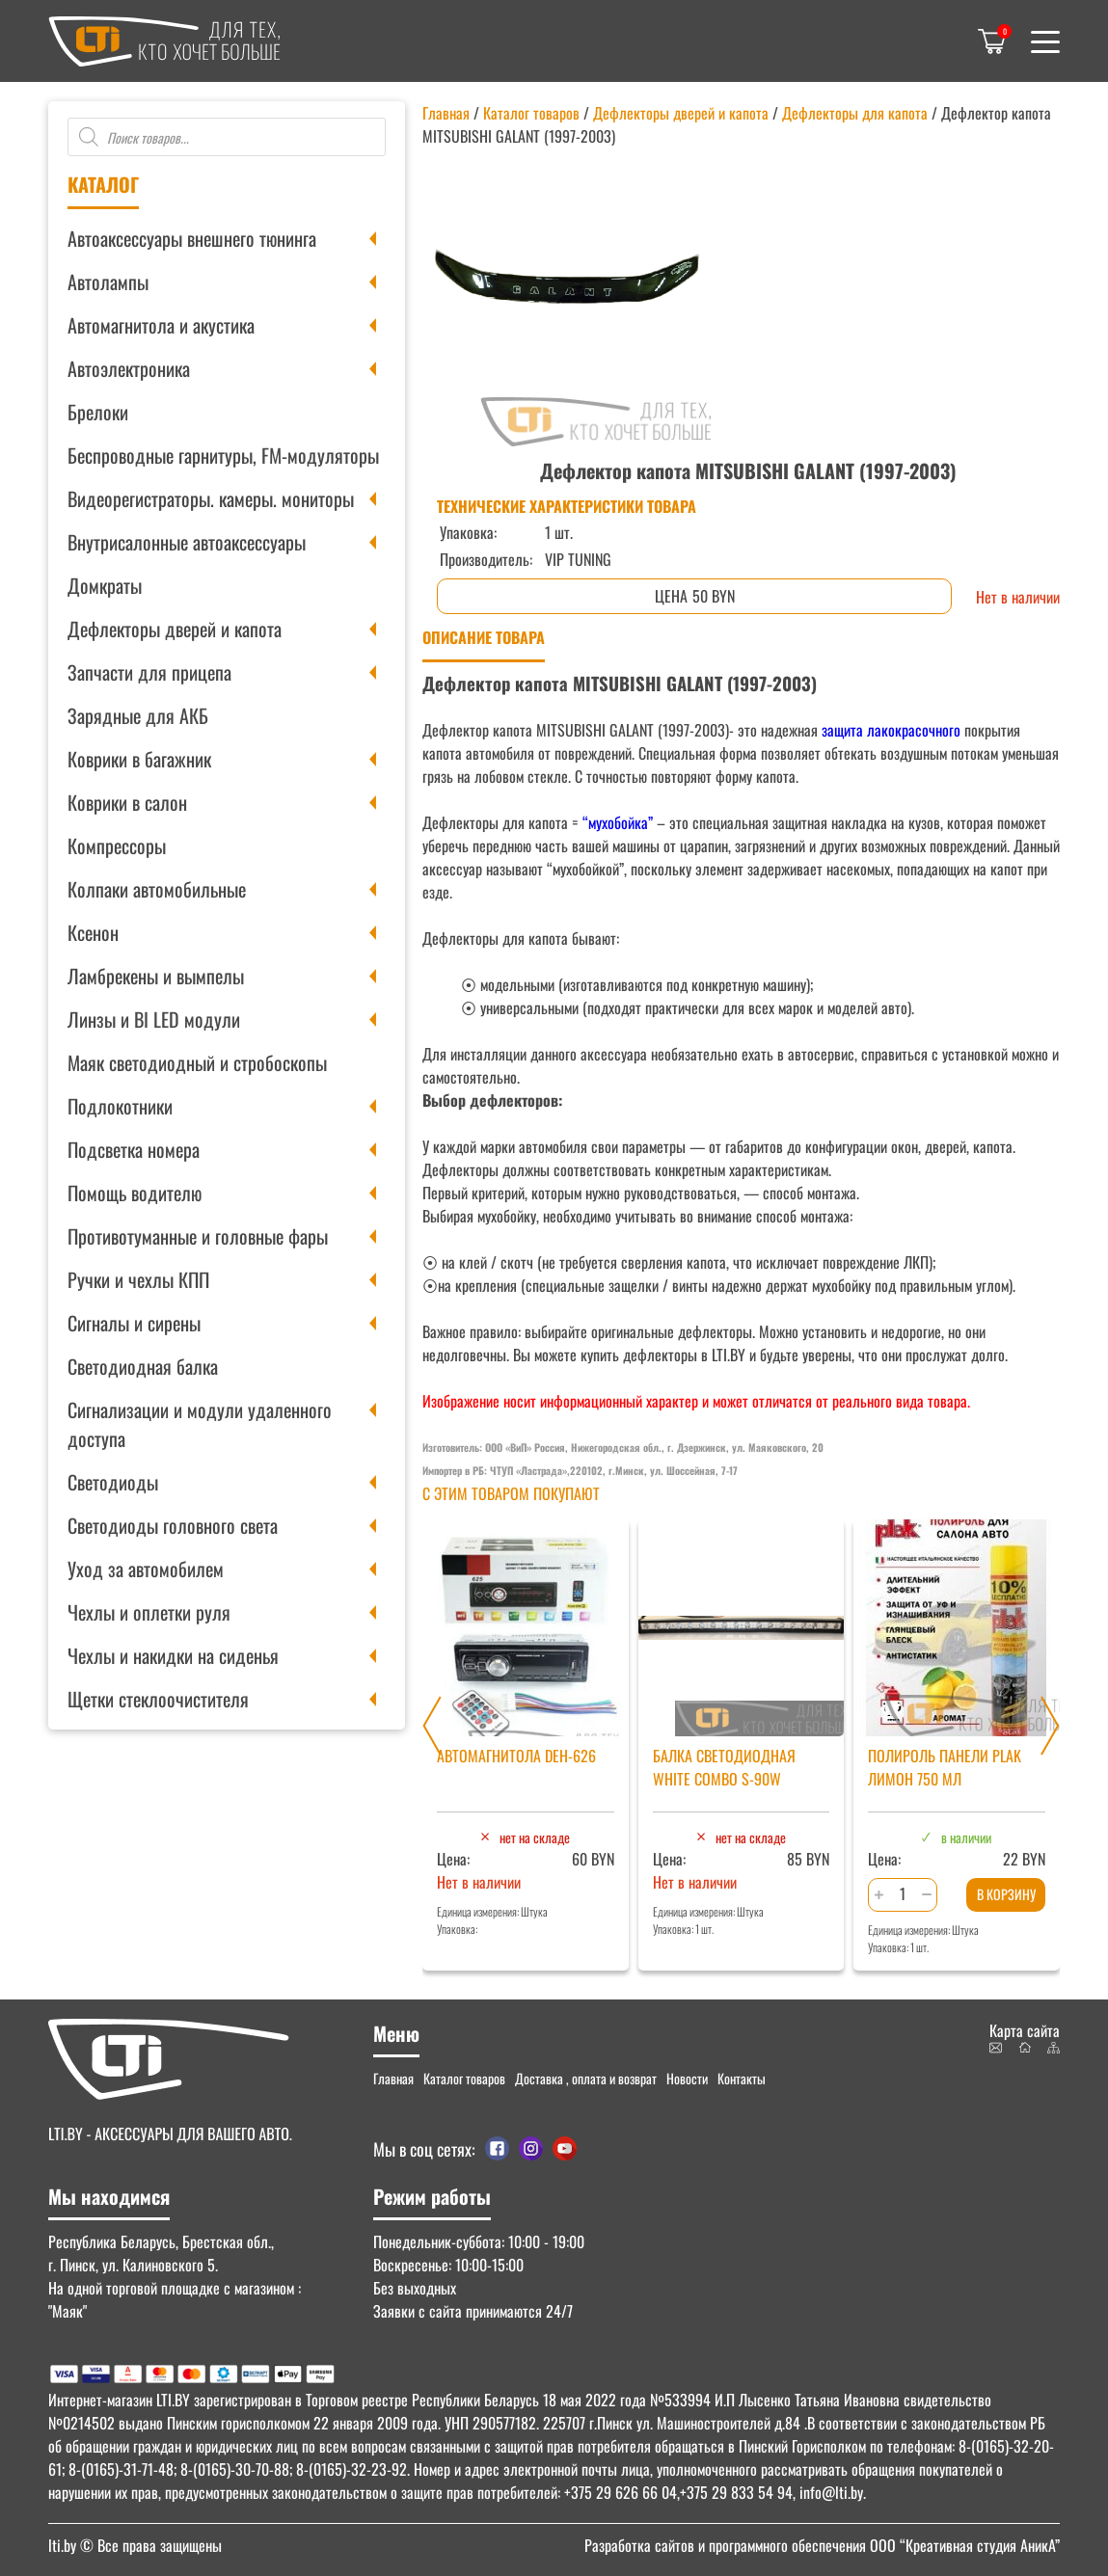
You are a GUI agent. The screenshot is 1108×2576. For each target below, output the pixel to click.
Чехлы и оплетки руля (149, 1611)
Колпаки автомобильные (157, 888)
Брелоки (98, 411)
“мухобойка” (617, 822)
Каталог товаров (531, 112)
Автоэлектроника (129, 368)
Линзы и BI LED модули (154, 1019)
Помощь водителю (135, 1192)
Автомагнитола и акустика (161, 324)
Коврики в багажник (139, 758)
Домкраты (105, 585)
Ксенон (93, 932)
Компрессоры (117, 845)
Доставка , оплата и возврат (586, 2078)
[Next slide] (1050, 1726)
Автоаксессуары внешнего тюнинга (192, 238)
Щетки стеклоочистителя (158, 1698)
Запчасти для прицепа (149, 671)
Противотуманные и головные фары (198, 1235)
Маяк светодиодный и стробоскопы (197, 1062)
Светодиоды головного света (173, 1525)
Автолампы (108, 281)
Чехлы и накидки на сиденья (173, 1655)
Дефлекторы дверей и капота (175, 628)
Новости (687, 2078)
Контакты (741, 2078)
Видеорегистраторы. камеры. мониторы (211, 498)
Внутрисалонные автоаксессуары (187, 541)
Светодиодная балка (143, 1366)
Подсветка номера (134, 1149)
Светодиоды (113, 1481)
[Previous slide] (432, 1726)
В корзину (1006, 1894)
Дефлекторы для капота (855, 112)
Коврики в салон (127, 802)
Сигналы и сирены (134, 1322)
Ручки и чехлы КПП (138, 1279)
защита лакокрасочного (889, 729)
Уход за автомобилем (146, 1568)
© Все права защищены (135, 2545)
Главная (446, 112)
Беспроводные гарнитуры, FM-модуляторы (223, 455)
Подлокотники (120, 1105)
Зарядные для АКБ (138, 715)
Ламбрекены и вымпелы (156, 975)
